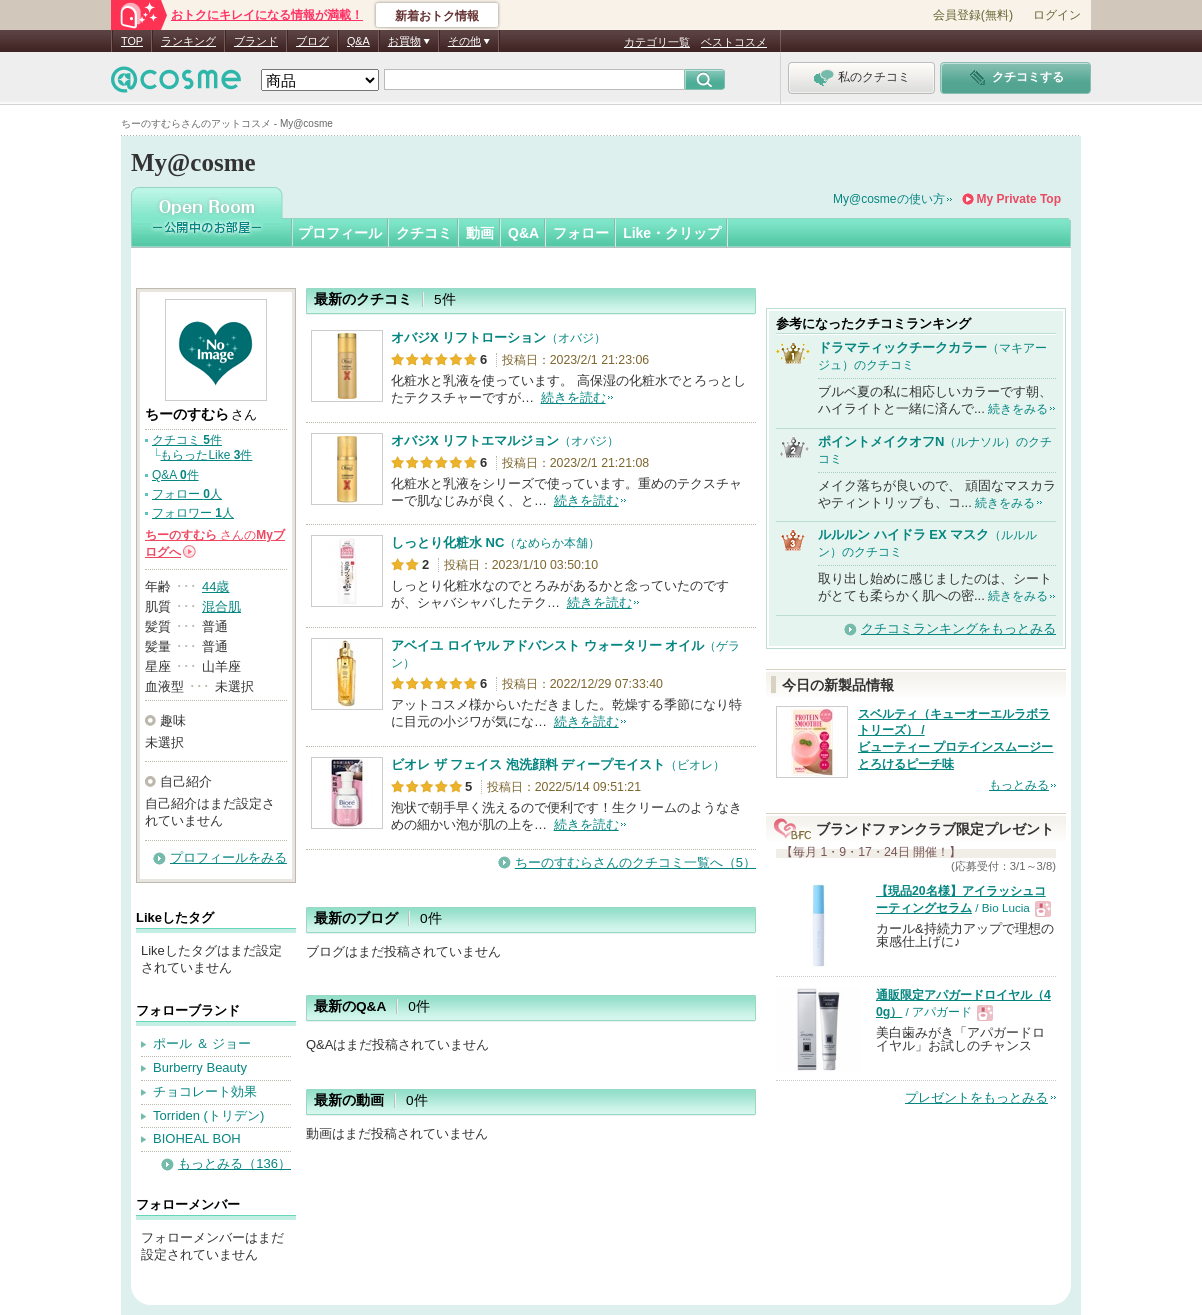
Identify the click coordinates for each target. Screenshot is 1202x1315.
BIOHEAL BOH (197, 1138)
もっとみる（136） (234, 1163)
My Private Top (1019, 199)
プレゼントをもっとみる (976, 1097)
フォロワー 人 (193, 513)
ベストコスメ (734, 42)
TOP (132, 41)
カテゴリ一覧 (657, 42)
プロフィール (340, 233)
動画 (480, 233)
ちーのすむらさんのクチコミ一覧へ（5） (635, 862)
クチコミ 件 (187, 440)
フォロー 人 (187, 494)
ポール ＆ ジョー (202, 1043)
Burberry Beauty (200, 1067)
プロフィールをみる (228, 857)
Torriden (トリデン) (208, 1115)
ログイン (1057, 15)
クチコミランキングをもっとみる (958, 628)
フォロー (581, 233)
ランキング (188, 41)
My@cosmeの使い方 (889, 199)
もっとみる (1019, 785)
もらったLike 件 (206, 455)
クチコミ (424, 233)
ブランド (256, 41)
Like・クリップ (672, 233)
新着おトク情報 (437, 16)
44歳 (215, 586)
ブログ (312, 41)
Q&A (358, 41)
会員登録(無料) (973, 15)
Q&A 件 (175, 475)
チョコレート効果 (205, 1091)
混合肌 (221, 606)
